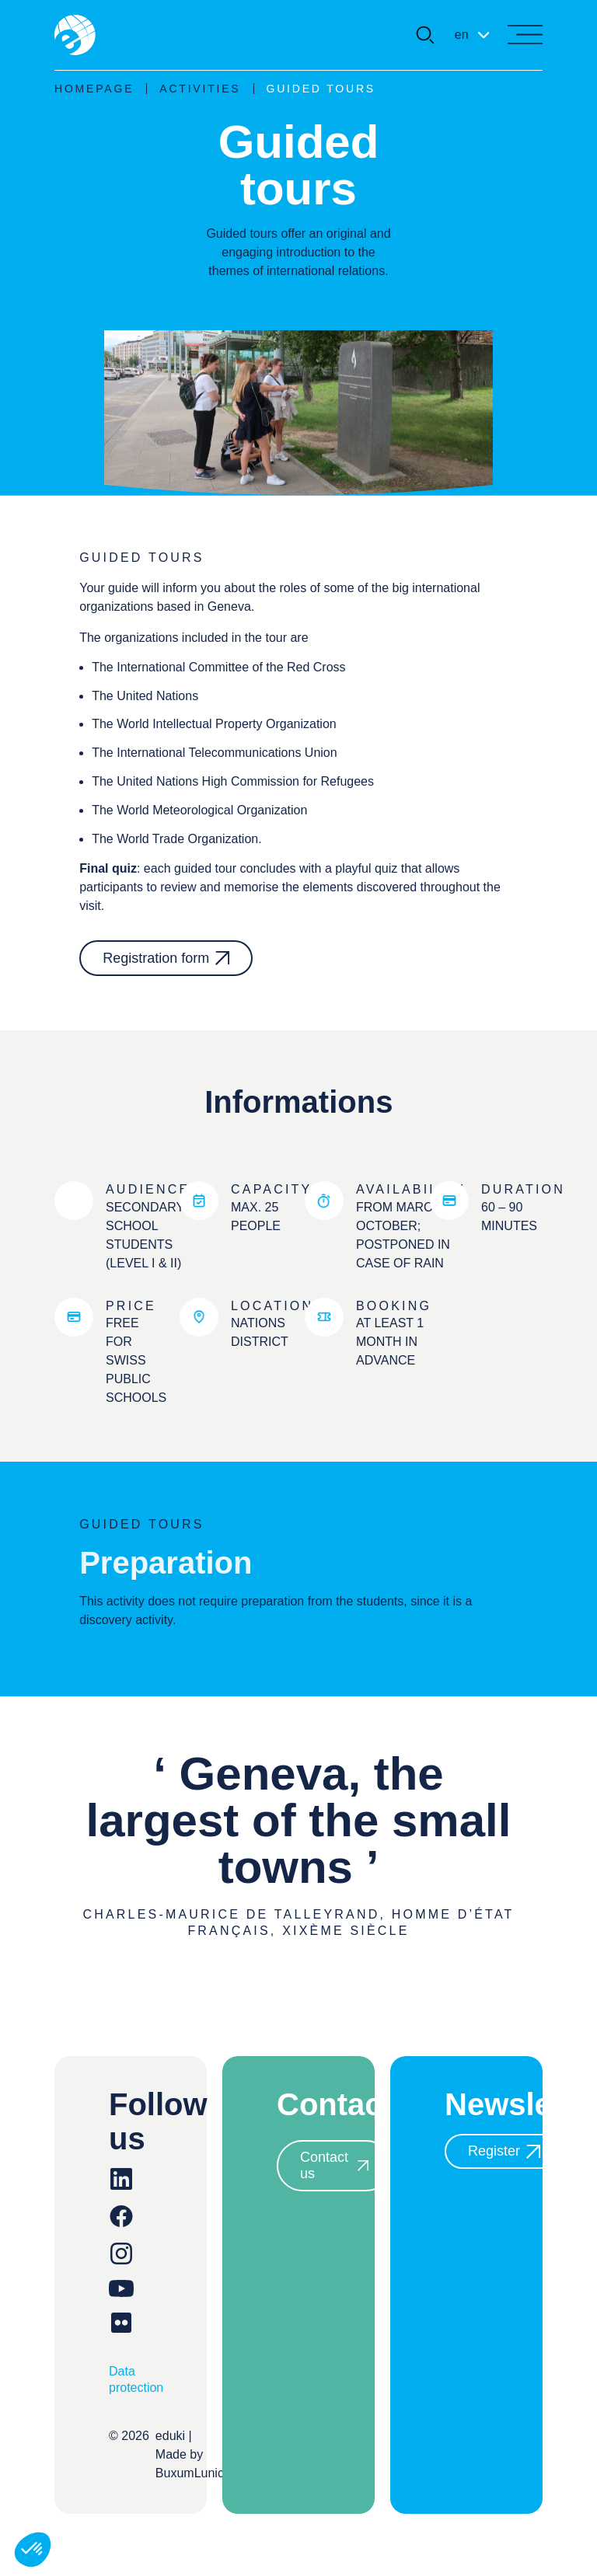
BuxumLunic (189, 2473)
